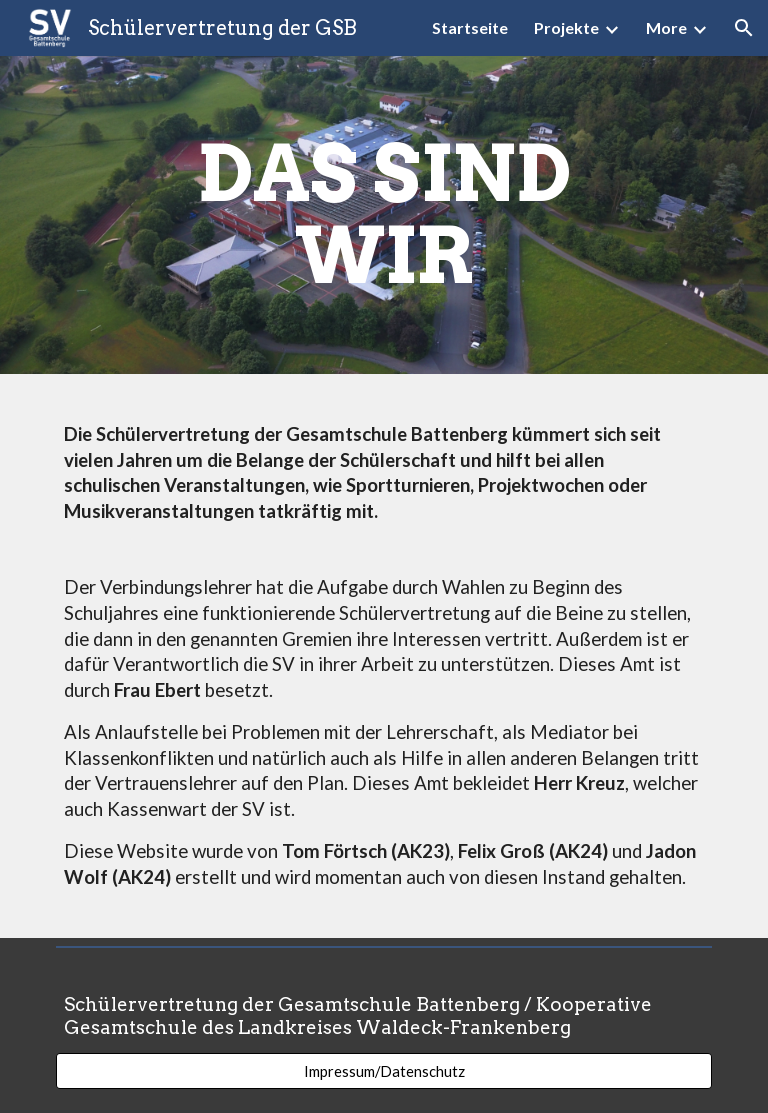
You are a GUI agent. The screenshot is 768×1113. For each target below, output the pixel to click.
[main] (383, 215)
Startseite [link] (470, 27)
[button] (744, 28)
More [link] (666, 27)
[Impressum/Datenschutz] (383, 1071)
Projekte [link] (566, 27)
